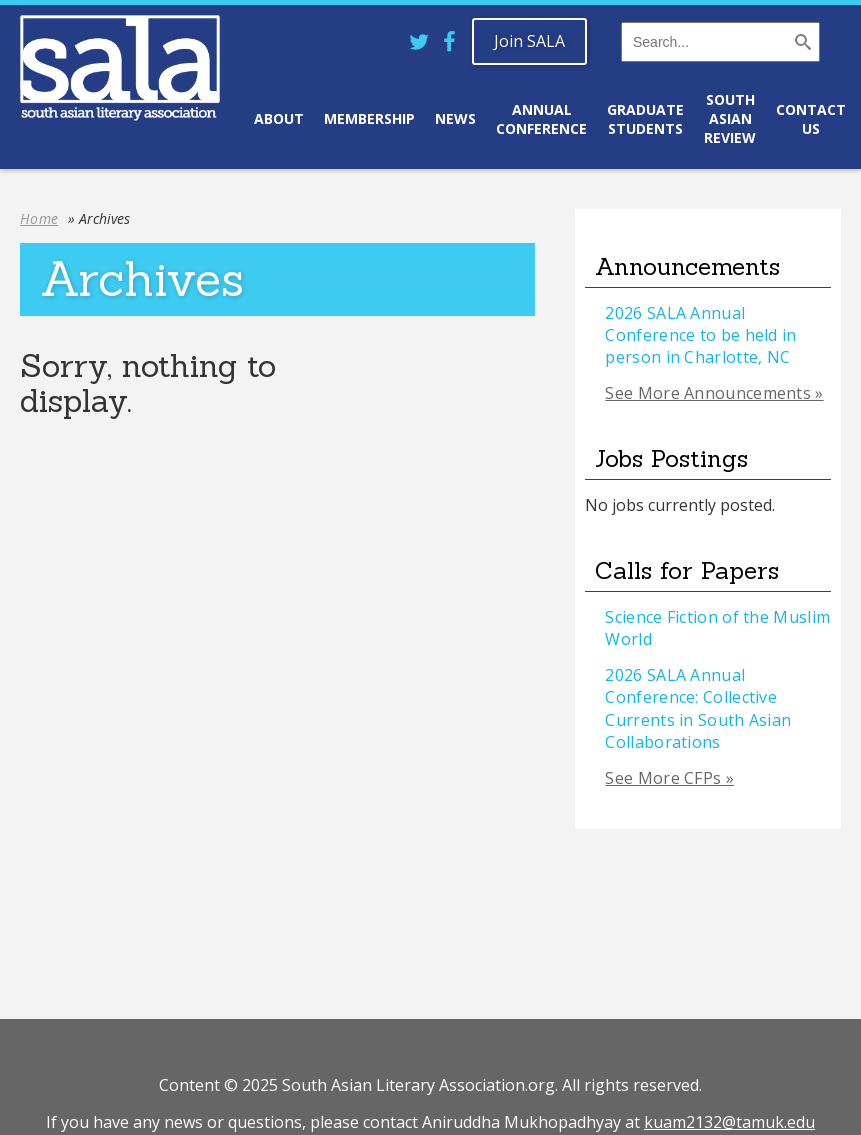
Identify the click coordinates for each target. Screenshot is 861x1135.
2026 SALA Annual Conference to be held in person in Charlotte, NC (700, 335)
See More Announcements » (714, 393)
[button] (805, 45)
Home (39, 218)
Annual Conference (541, 119)
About (279, 118)
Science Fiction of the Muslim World (717, 628)
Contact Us (811, 119)
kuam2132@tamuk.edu (729, 1122)
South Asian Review (730, 118)
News (455, 118)
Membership (369, 118)
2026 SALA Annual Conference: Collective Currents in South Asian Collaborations (698, 708)
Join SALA (529, 41)
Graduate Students (645, 119)
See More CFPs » (669, 778)
